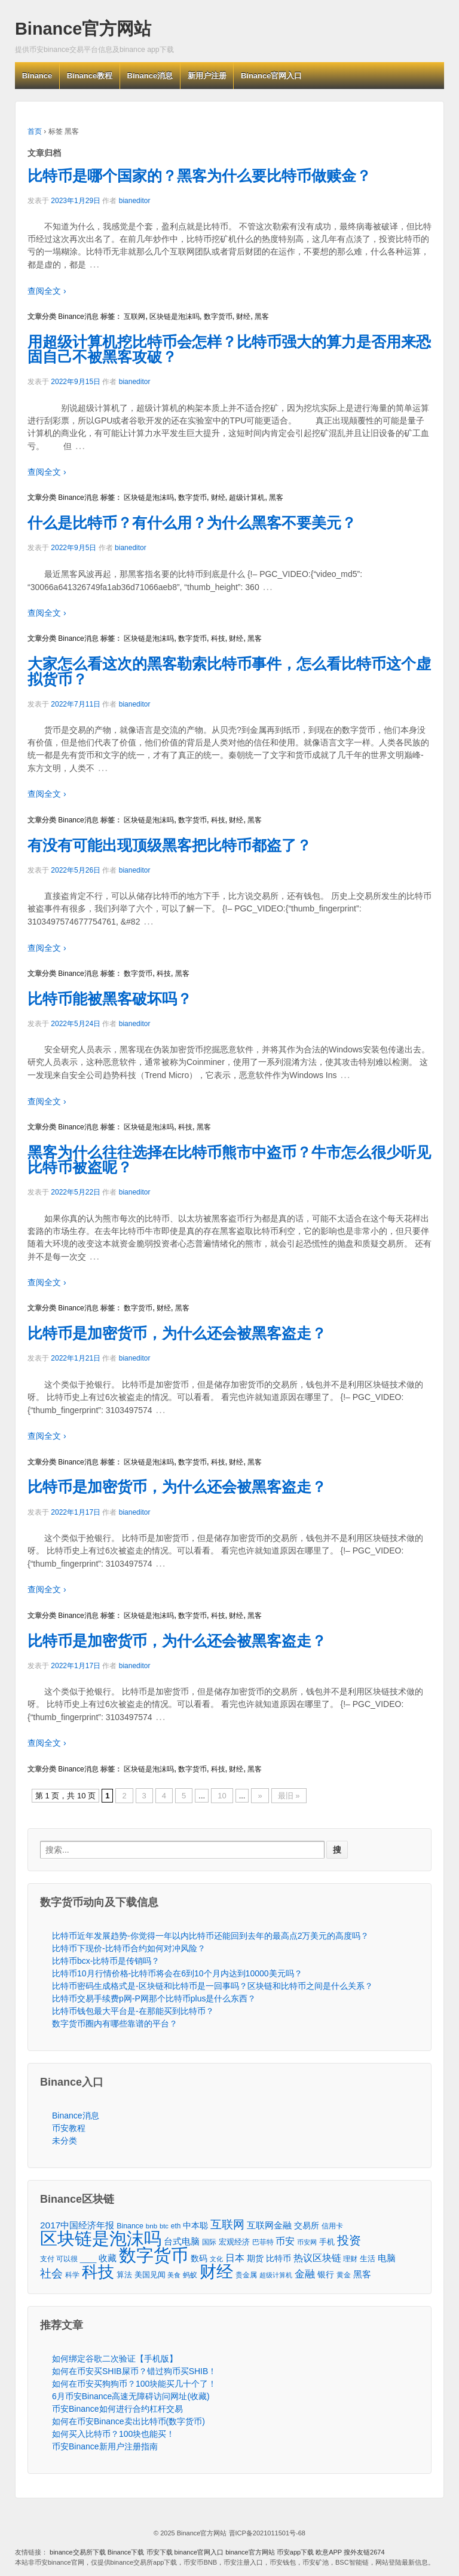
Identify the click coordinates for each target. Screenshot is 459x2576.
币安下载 (159, 2552)
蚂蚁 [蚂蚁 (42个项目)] (190, 2275)
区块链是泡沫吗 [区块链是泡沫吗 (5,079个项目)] (100, 2239)
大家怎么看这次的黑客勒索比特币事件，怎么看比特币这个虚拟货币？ (229, 671)
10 (222, 1795)
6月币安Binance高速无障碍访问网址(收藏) (131, 2396)
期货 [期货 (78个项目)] (255, 2258)
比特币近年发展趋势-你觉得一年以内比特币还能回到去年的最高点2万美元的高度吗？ (210, 1936)
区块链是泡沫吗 (174, 316)
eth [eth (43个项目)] (176, 2226)
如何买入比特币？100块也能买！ (113, 2434)
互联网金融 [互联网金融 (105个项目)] (269, 2225)
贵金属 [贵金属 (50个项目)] (246, 2275)
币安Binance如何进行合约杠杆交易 (117, 2409)
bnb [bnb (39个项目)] (151, 2226)
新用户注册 (207, 75)
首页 (34, 131)
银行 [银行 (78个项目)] (325, 2274)
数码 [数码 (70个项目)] (199, 2258)
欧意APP (329, 2552)
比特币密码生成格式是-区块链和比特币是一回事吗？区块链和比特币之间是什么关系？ (212, 1986)
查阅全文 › (46, 291)
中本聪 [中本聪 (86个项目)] (195, 2225)
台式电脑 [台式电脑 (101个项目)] (182, 2241)
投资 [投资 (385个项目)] (349, 2240)
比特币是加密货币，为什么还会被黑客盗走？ (176, 1333)
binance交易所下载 (78, 2552)
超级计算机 (247, 497)
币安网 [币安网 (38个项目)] (307, 2242)
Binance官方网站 (83, 28)
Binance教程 (90, 75)
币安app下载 (295, 2552)
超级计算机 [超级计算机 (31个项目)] (275, 2275)
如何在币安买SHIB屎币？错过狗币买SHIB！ (134, 2371)
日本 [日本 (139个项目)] (234, 2257)
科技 (218, 638)
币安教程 (68, 2128)
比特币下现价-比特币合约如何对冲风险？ (129, 1948)
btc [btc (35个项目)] (164, 2226)
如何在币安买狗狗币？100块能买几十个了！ (134, 2383)
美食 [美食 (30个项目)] (173, 2275)
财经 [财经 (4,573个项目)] (216, 2271)
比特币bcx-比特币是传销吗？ (106, 1961)
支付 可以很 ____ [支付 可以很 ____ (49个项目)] (68, 2259)
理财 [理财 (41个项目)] (350, 2258)
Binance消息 (150, 75)
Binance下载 (126, 2552)
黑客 (262, 316)
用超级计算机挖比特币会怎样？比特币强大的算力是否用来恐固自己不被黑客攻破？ (229, 349)
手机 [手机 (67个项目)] (327, 2241)
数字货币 (218, 316)
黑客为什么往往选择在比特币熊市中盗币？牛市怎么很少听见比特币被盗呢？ (229, 1159)
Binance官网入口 (271, 75)
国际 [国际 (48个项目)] (209, 2242)
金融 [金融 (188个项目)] (305, 2274)
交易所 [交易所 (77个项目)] (306, 2225)
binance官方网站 (251, 2552)
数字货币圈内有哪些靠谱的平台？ (115, 2023)
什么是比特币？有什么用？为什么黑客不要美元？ (191, 522)
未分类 (64, 2140)
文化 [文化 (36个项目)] (216, 2258)
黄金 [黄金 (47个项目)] (343, 2275)
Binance (37, 75)
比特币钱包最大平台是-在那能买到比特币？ (133, 2011)
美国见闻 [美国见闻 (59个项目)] (150, 2274)
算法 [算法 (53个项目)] (124, 2275)
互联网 (134, 316)
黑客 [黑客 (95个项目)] (362, 2274)
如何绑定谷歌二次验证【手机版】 (115, 2358)
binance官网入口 (199, 2552)
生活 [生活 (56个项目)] (367, 2258)
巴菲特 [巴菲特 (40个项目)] (263, 2242)
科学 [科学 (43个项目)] (72, 2275)
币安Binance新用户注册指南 (105, 2446)
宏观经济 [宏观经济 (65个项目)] (234, 2241)
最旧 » (289, 1795)
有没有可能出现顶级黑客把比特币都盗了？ (169, 845)
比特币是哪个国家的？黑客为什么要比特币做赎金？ (199, 175)
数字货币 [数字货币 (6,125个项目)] (153, 2255)
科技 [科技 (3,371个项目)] (98, 2271)
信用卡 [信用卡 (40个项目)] (332, 2226)
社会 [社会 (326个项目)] (51, 2273)
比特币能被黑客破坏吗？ (109, 998)
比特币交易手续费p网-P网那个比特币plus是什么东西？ (154, 1998)
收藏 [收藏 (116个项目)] (108, 2258)
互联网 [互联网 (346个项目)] (227, 2224)
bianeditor (135, 200)
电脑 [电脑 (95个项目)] (387, 2258)
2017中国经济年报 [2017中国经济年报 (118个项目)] (77, 2225)
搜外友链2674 (364, 2552)
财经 (243, 316)
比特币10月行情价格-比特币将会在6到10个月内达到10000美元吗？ (177, 1973)
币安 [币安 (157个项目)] (285, 2241)
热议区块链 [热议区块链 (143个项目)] (317, 2257)
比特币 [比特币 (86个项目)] (278, 2258)
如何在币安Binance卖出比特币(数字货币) (128, 2421)
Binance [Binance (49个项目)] (130, 2226)
